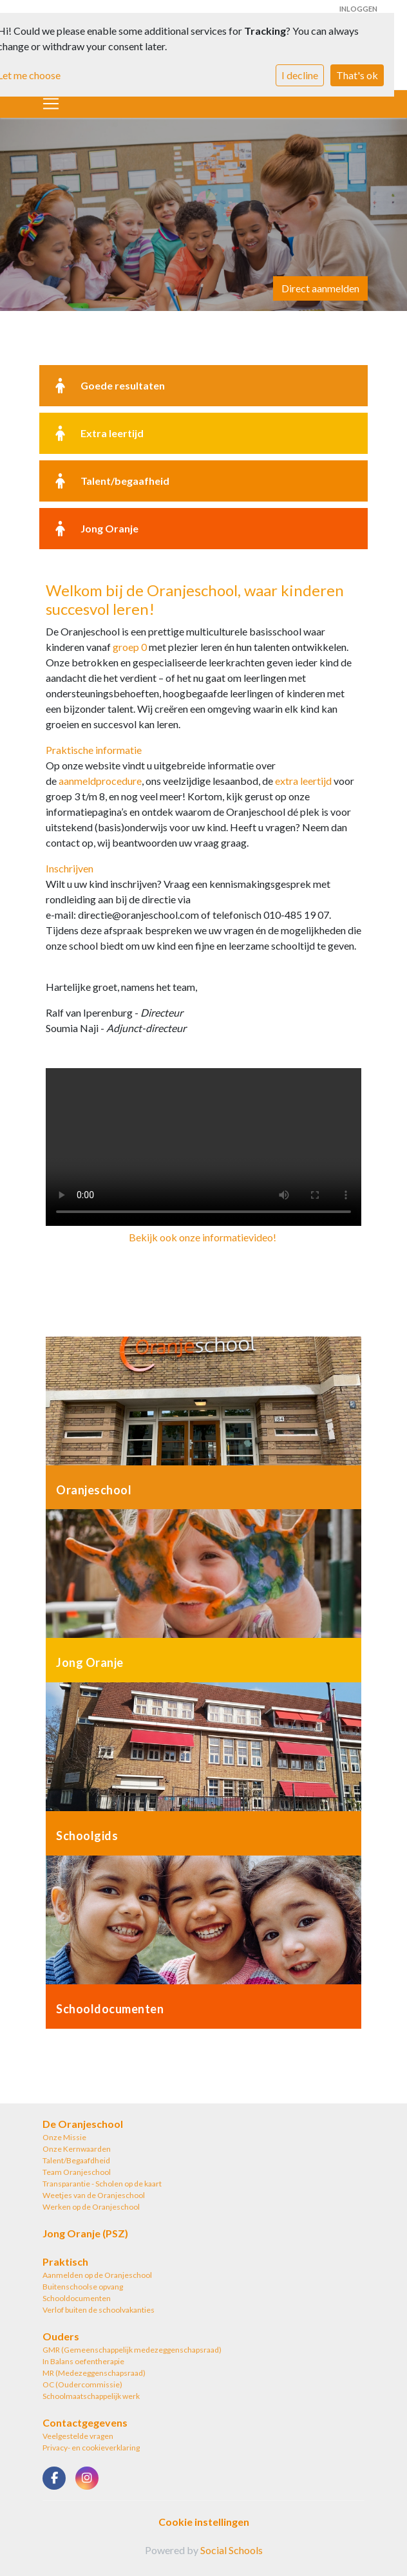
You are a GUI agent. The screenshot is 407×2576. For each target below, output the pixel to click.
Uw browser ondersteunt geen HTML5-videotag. (203, 1147)
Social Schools (231, 2550)
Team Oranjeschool (77, 2172)
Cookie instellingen (203, 2521)
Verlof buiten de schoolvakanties (99, 2310)
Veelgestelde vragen (78, 2436)
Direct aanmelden (320, 288)
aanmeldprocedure (100, 781)
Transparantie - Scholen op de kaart (102, 2183)
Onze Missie (64, 2137)
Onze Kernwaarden (77, 2149)
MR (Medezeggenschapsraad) (94, 2373)
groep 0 (130, 647)
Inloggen (358, 9)
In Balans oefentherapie (83, 2361)
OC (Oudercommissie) (82, 2384)
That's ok (357, 75)
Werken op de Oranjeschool (91, 2207)
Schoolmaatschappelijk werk (91, 2396)
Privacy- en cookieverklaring (91, 2447)
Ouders (61, 2336)
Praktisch (65, 2261)
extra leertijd (303, 781)
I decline (299, 75)
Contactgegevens (85, 2422)
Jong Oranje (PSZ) (85, 2233)
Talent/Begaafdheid (76, 2160)
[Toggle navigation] (50, 103)
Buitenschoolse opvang (83, 2286)
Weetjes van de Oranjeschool (94, 2195)
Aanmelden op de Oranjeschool (97, 2275)
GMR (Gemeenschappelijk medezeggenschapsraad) (132, 2350)
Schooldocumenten (77, 2298)
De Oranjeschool (83, 2124)
